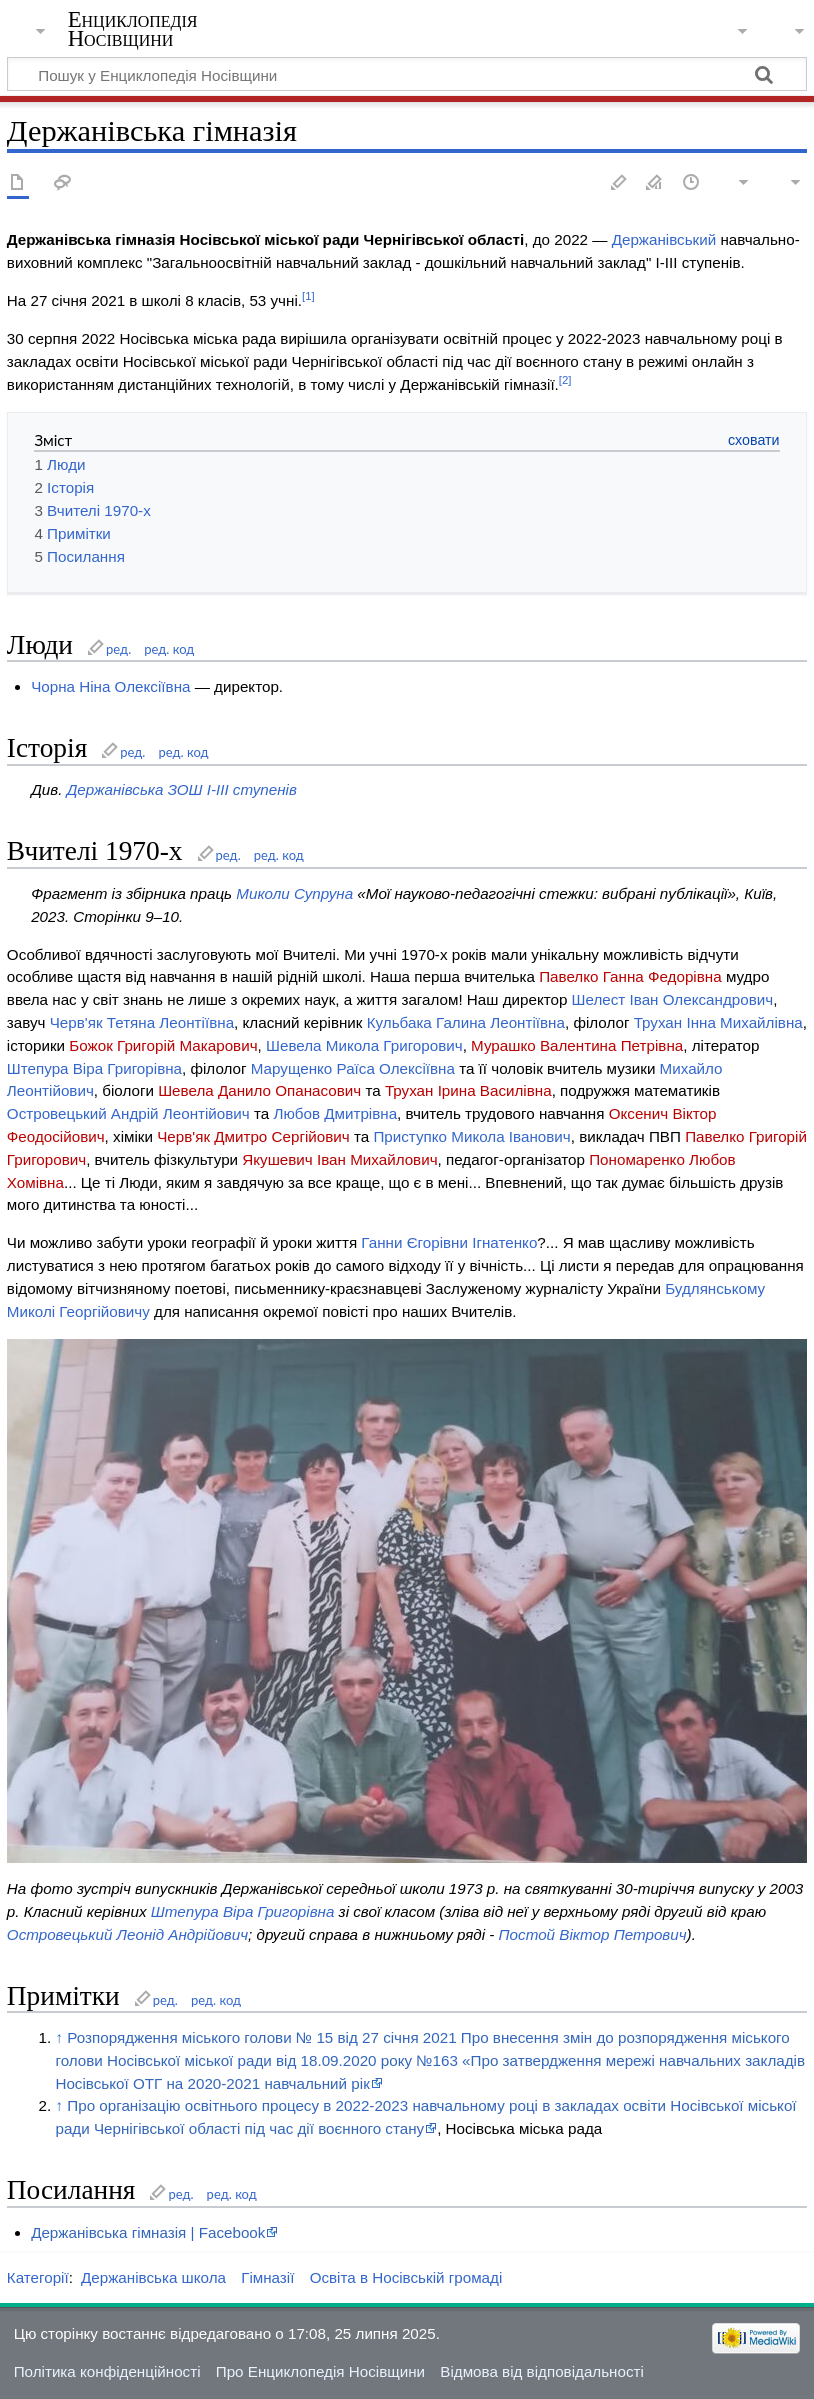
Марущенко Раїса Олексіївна (353, 1068)
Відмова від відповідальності (542, 2371)
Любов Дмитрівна (335, 1113)
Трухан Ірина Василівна (468, 1090)
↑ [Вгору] (59, 2037)
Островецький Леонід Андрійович (127, 1934)
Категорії (38, 2277)
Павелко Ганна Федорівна (630, 976)
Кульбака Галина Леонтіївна (466, 1022)
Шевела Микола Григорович (364, 1045)
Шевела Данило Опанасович (259, 1090)
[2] (565, 380)
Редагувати (619, 183)
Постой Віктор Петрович (593, 1934)
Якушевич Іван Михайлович (339, 1159)
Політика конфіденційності (107, 2371)
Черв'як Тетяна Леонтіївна (142, 1022)
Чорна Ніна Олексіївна (110, 686)
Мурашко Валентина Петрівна (577, 1045)
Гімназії (267, 2277)
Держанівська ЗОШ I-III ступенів (182, 789)
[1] (308, 296)
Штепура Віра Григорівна (94, 1068)
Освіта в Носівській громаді (406, 2277)
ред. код (169, 649)
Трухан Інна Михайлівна (718, 1022)
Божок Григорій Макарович (163, 1045)
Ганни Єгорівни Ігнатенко (449, 1242)
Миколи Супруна (294, 893)
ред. (118, 649)
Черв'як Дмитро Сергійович (253, 1136)
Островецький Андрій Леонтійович (128, 1113)
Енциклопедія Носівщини (133, 29)
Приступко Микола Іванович (471, 1136)
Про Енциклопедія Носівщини (320, 2371)
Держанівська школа (153, 2277)
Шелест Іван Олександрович (673, 999)
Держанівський (664, 239)
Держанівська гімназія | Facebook (148, 2232)
